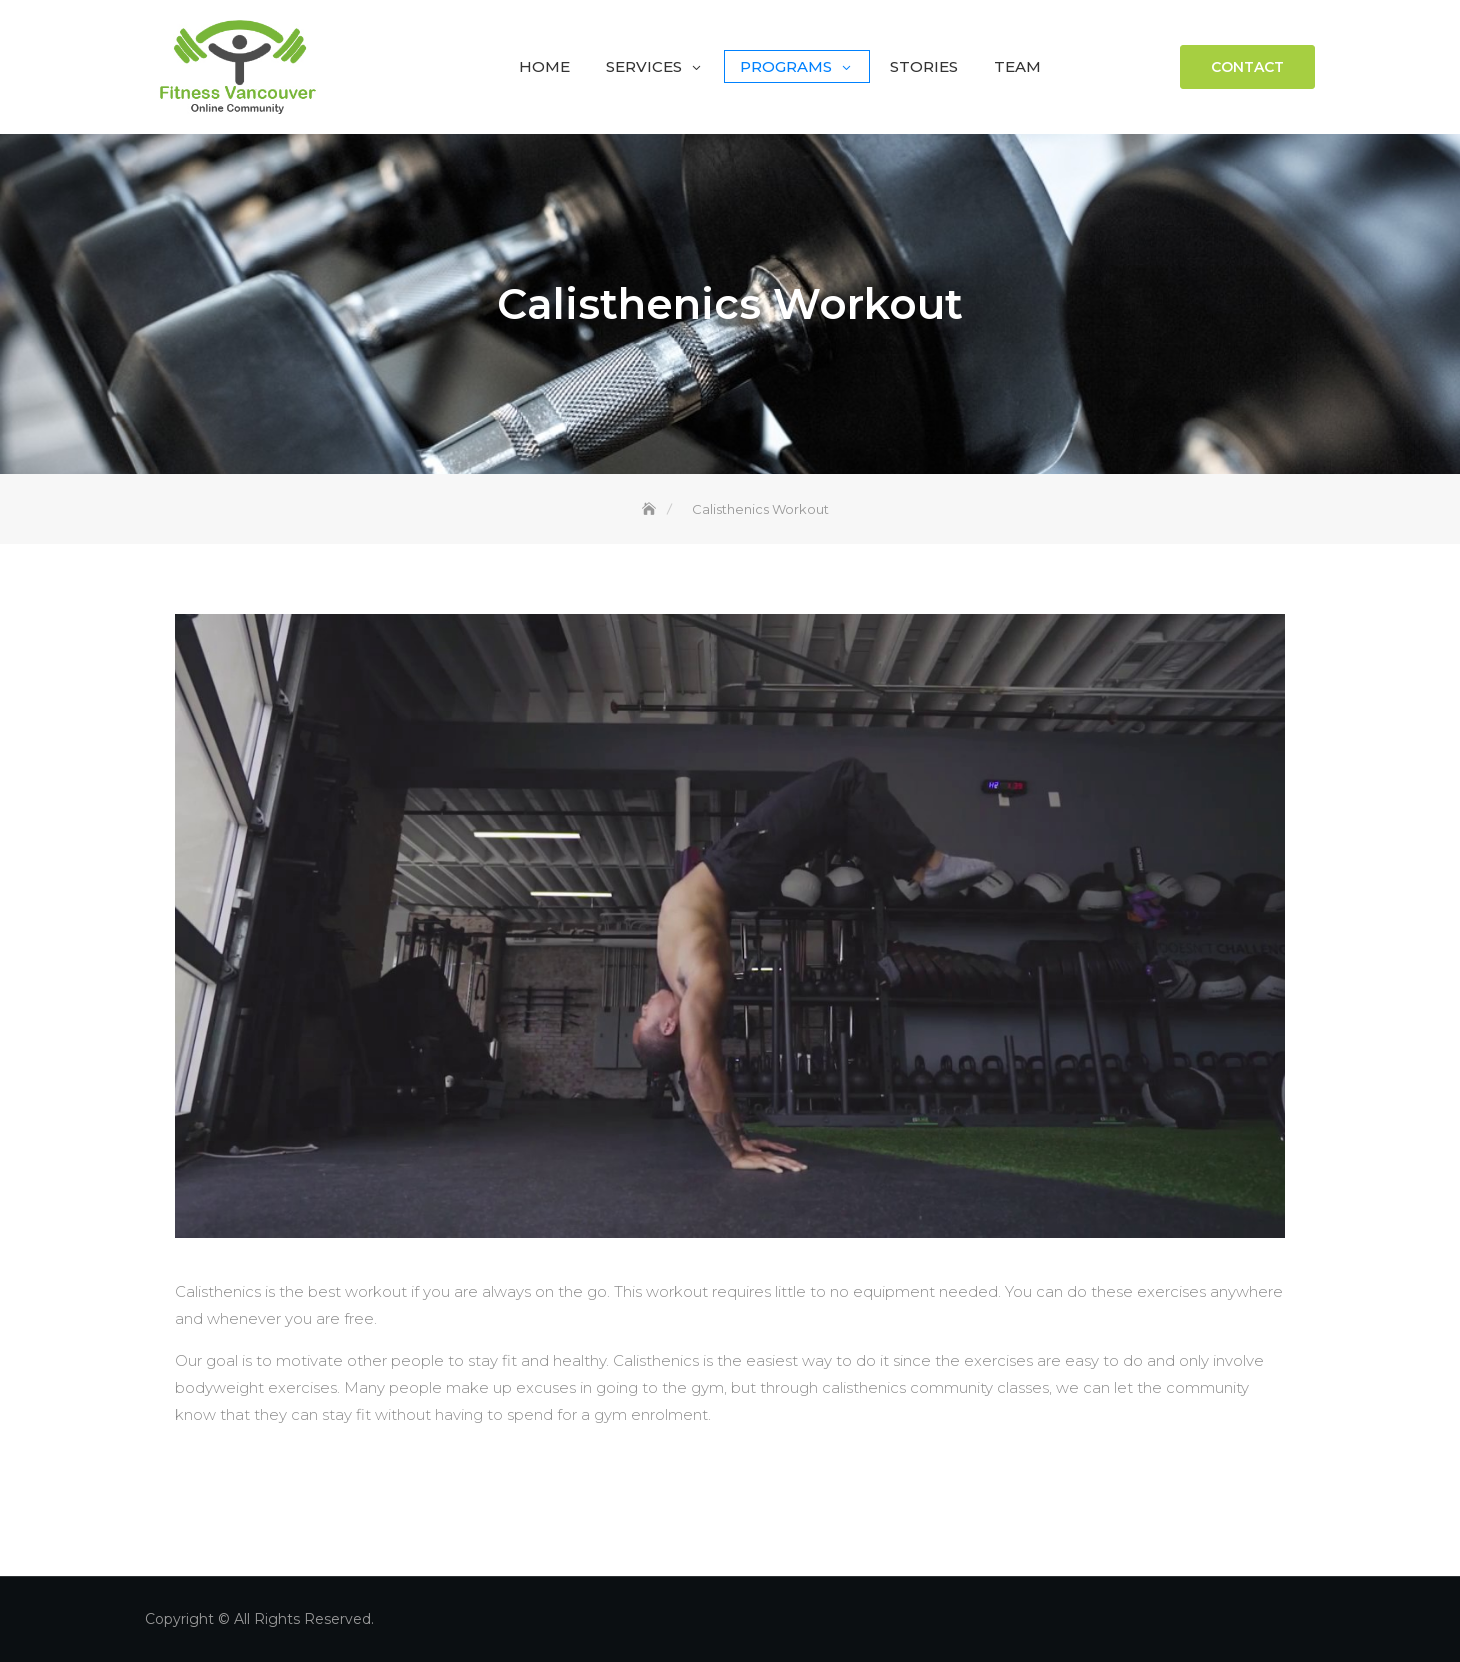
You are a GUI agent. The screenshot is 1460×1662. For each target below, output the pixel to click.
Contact (1247, 67)
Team (1017, 66)
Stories (924, 66)
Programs (786, 66)
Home (544, 66)
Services (644, 66)
